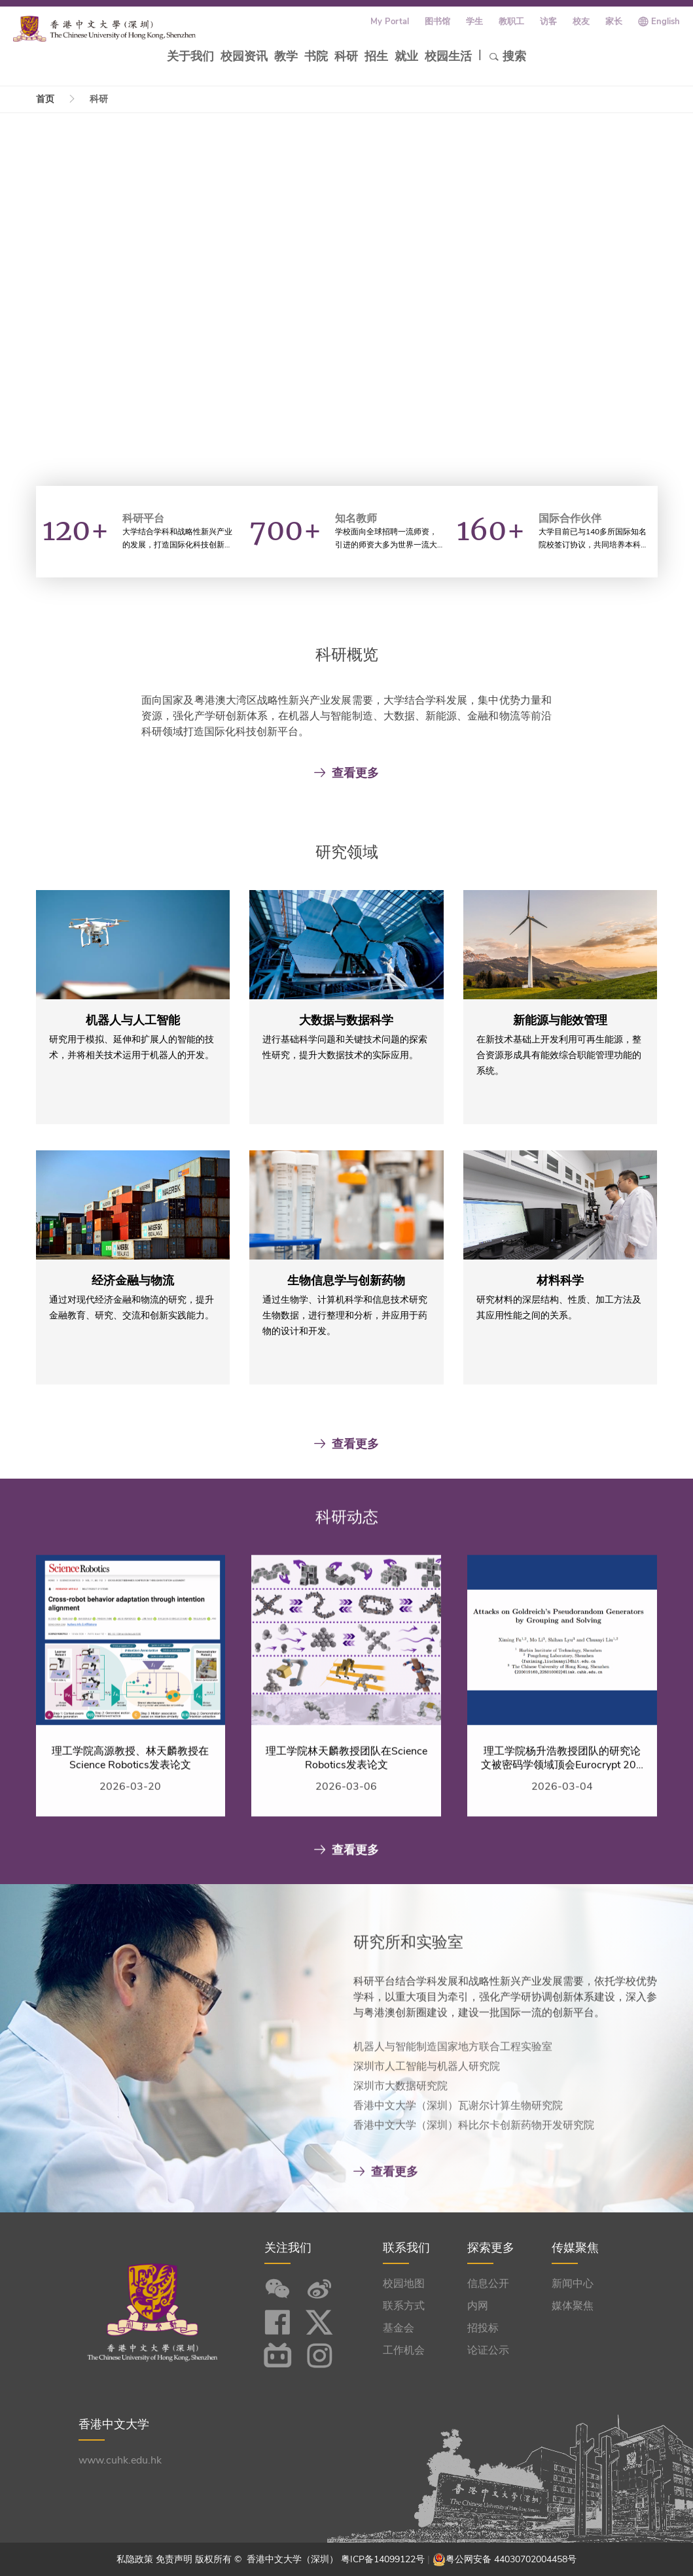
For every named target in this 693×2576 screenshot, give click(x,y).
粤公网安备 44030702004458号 (511, 2559)
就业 (406, 56)
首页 (45, 99)
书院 (316, 56)
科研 (346, 56)
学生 (474, 21)
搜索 (507, 56)
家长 (613, 21)
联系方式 (404, 2306)
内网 (477, 2306)
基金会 (398, 2328)
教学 (286, 56)
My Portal (389, 21)
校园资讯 (244, 56)
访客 (548, 21)
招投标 (483, 2328)
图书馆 (437, 21)
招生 (376, 56)
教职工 (511, 21)
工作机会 (404, 2350)
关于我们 (190, 56)
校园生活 (448, 56)
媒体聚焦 (573, 2306)
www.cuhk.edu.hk (120, 2460)
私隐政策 (134, 2559)
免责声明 (174, 2559)
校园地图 (404, 2283)
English (665, 21)
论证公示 (488, 2350)
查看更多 (347, 773)
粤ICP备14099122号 (383, 2559)
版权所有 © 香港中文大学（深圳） (268, 2559)
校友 (581, 21)
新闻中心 (573, 2283)
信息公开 (488, 2283)
